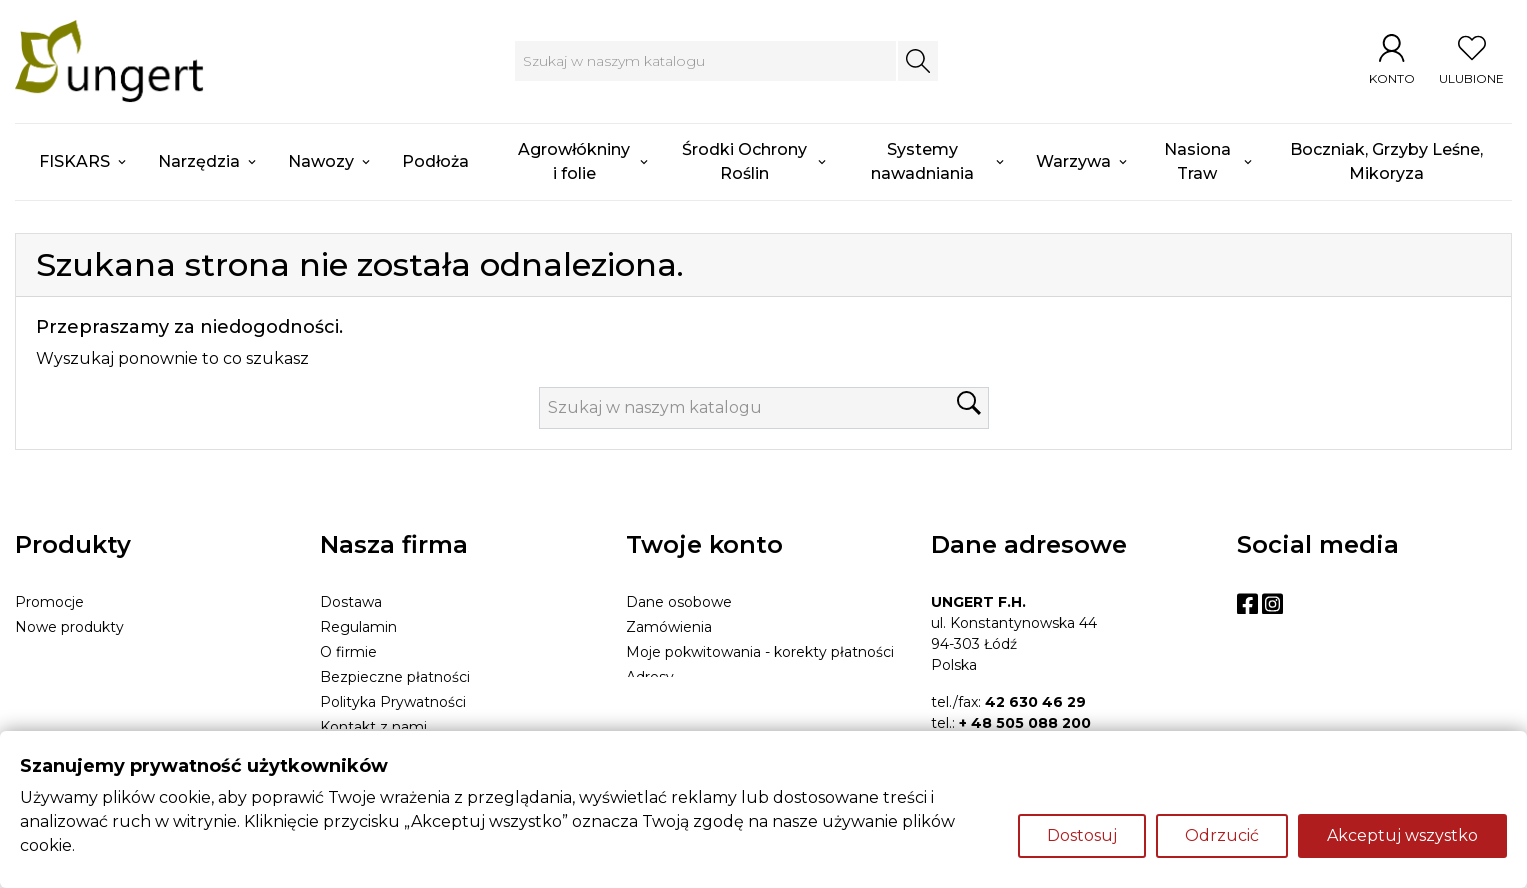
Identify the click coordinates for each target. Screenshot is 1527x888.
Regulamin (358, 627)
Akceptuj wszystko (1402, 835)
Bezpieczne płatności (395, 677)
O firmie (348, 652)
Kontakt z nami (373, 727)
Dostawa (351, 602)
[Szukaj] (705, 61)
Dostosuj (1082, 835)
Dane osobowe (679, 602)
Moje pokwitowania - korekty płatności (760, 652)
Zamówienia (669, 627)
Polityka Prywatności (393, 702)
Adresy (650, 677)
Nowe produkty (69, 627)
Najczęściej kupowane (92, 652)
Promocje (49, 602)
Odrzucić (1222, 835)
